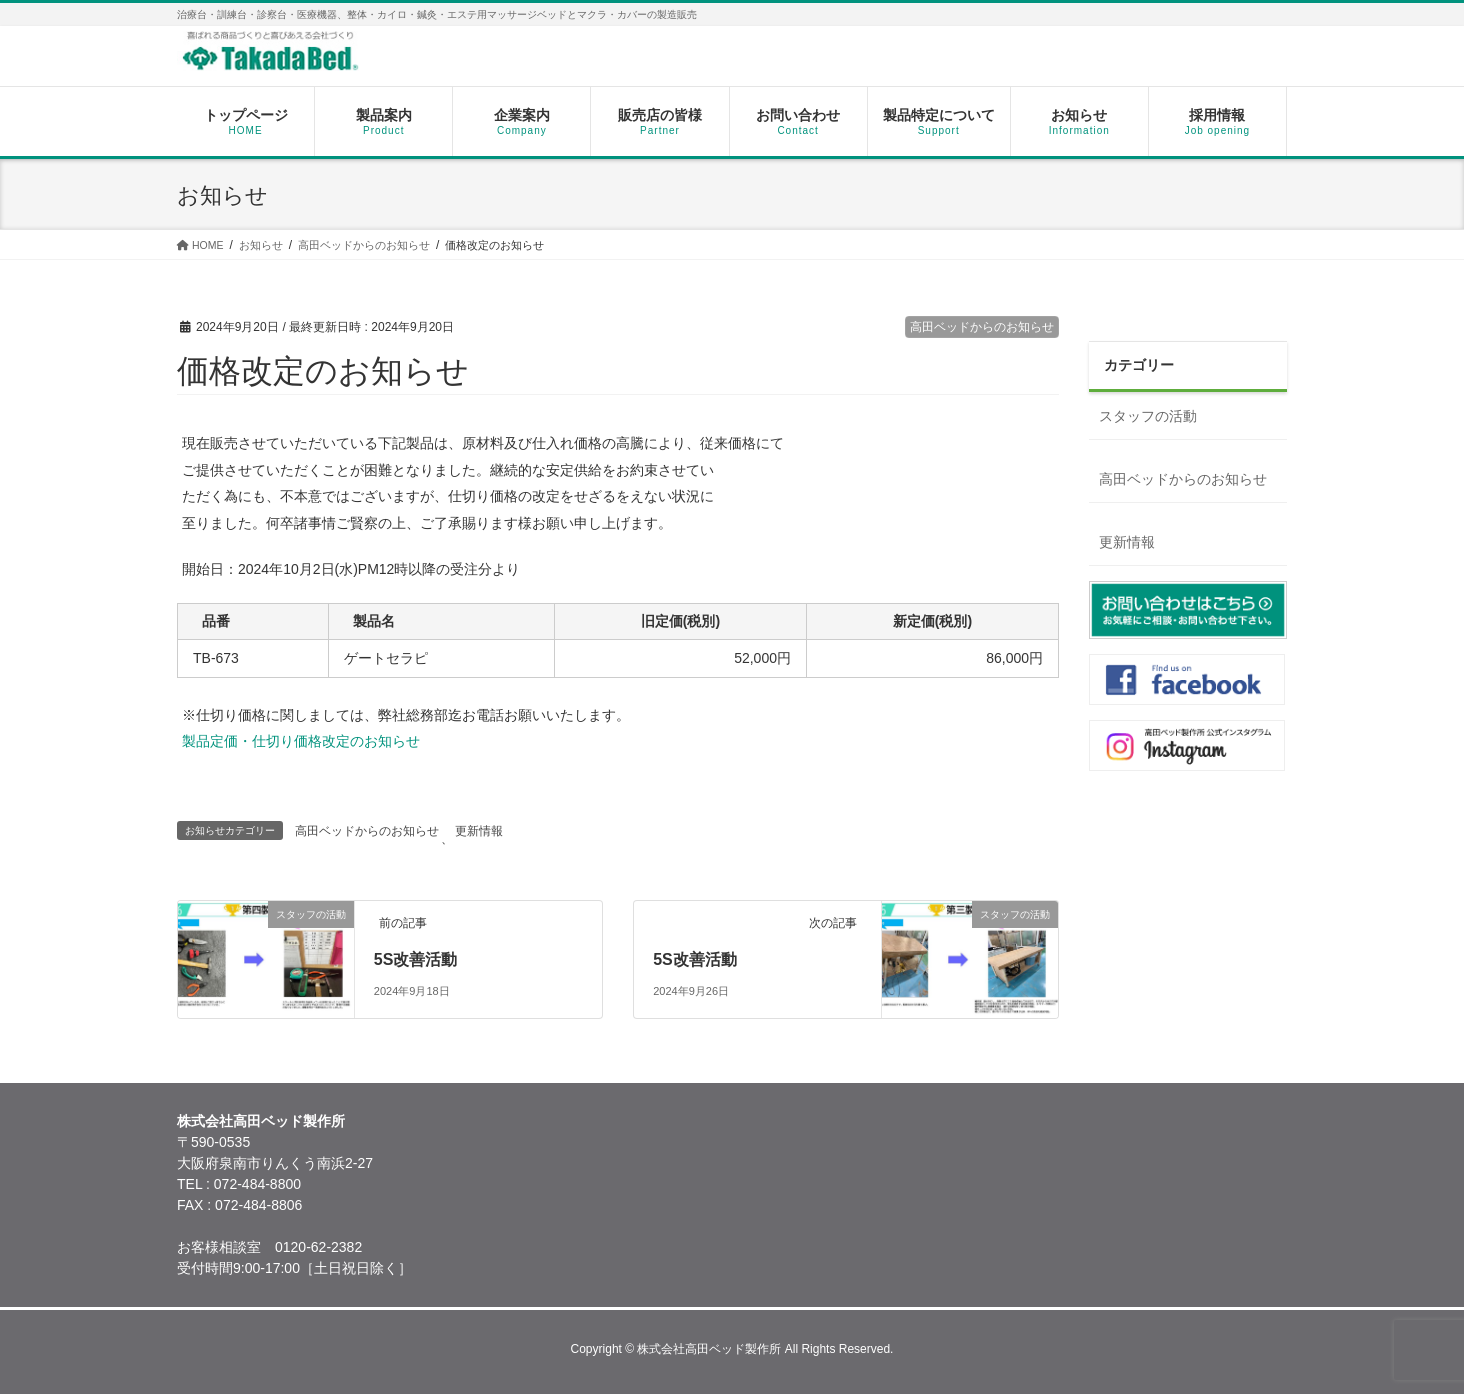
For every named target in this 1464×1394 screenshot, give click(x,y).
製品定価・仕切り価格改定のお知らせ (301, 741)
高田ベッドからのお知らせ (982, 327)
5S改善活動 (416, 959)
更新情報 (479, 831)
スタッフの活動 (1148, 416)
